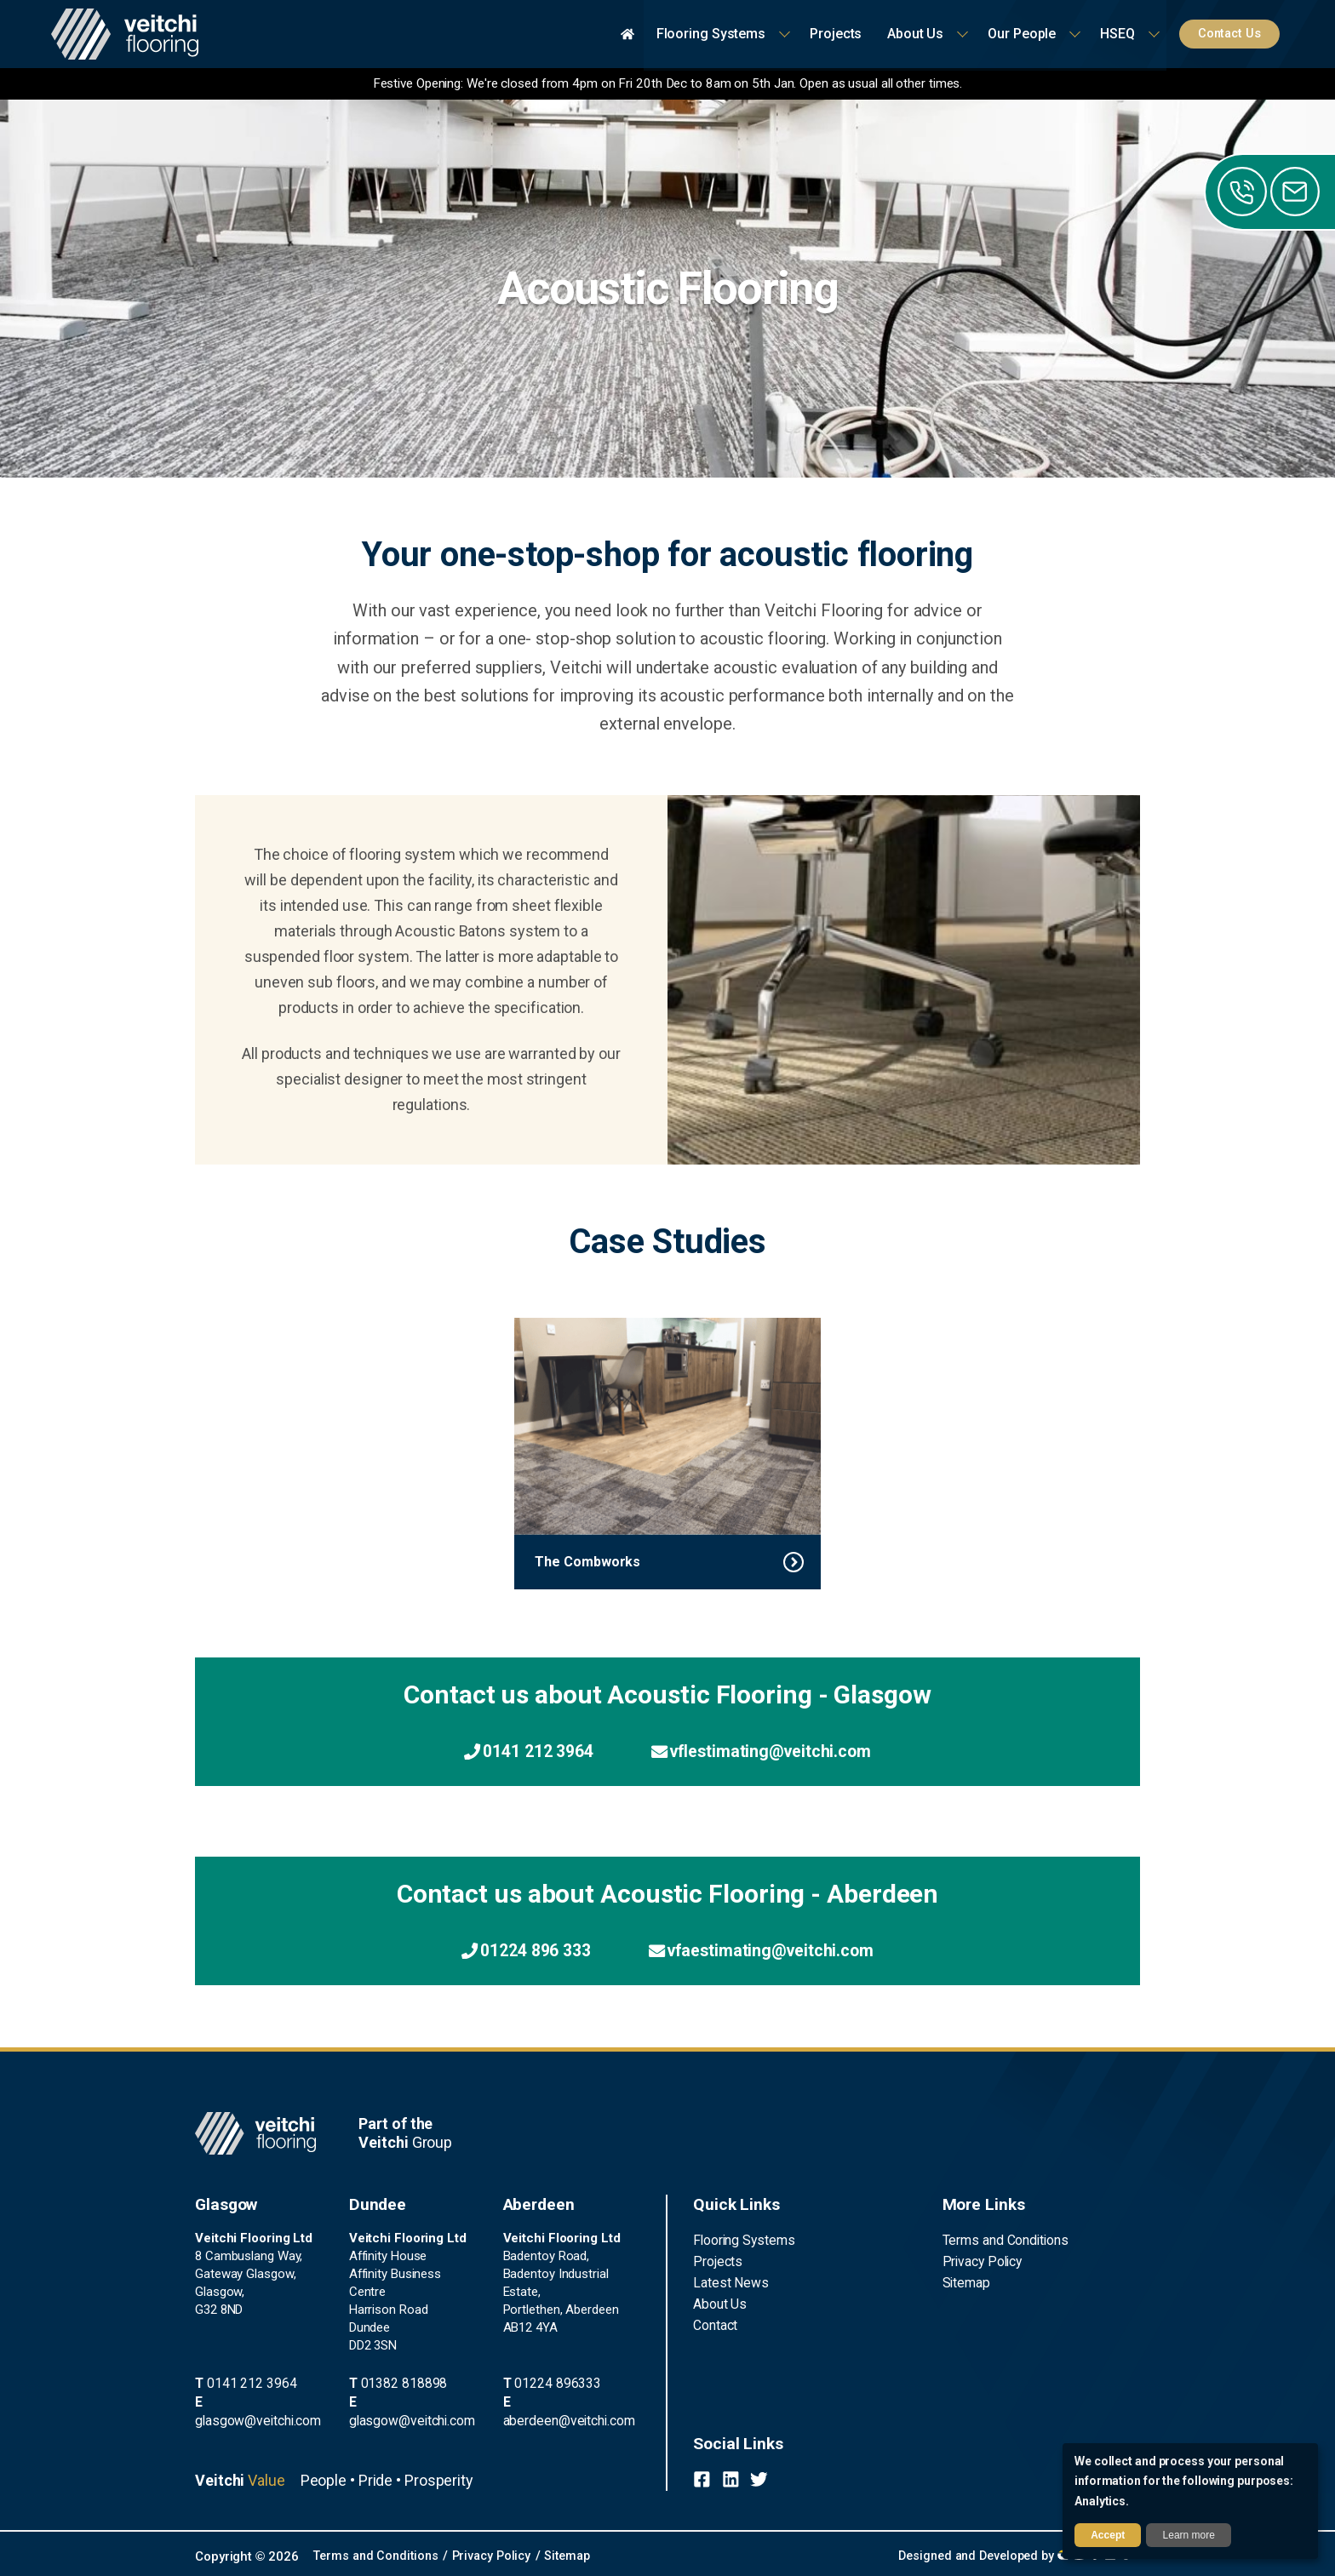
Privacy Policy (980, 2261)
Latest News (728, 2282)
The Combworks (587, 1562)
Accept (1108, 2535)
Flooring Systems (741, 2240)
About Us (718, 2302)
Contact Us (1233, 34)
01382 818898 (392, 2383)
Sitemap (965, 2282)
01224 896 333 (517, 1951)
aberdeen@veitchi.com (568, 2419)
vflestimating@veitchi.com (767, 1751)
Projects (716, 2261)
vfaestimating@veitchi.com (767, 1951)
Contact (715, 2323)
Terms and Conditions (1003, 2240)
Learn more (1189, 2535)
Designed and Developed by (1011, 2554)
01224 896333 (544, 2401)
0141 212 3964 (519, 1751)
